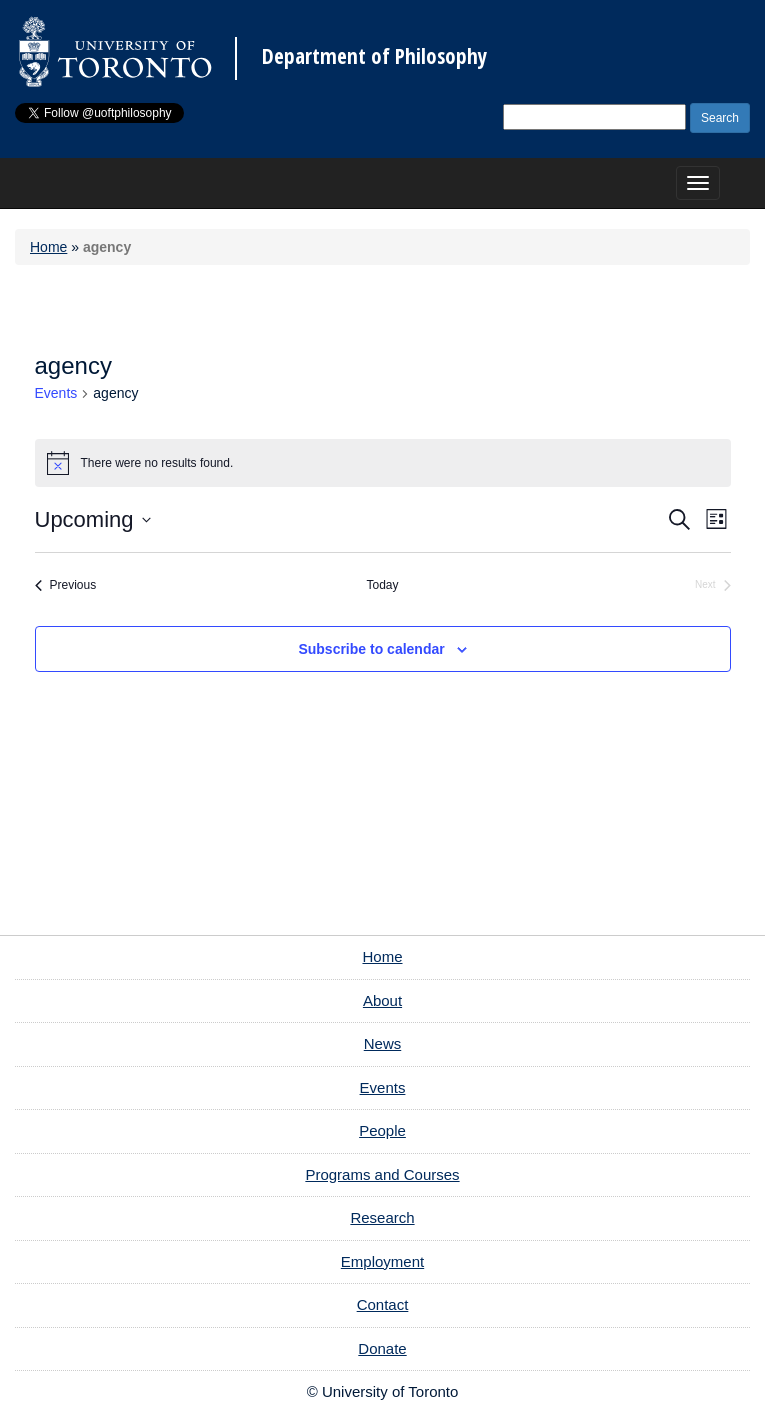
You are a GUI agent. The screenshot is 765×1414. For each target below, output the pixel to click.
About (382, 1000)
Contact (383, 1304)
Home (48, 247)
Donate (382, 1348)
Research (382, 1217)
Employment (382, 1261)
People (382, 1130)
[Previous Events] (66, 585)
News (383, 1043)
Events (56, 393)
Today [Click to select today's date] (382, 585)
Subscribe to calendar (371, 649)
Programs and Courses (382, 1174)
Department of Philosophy (374, 56)
